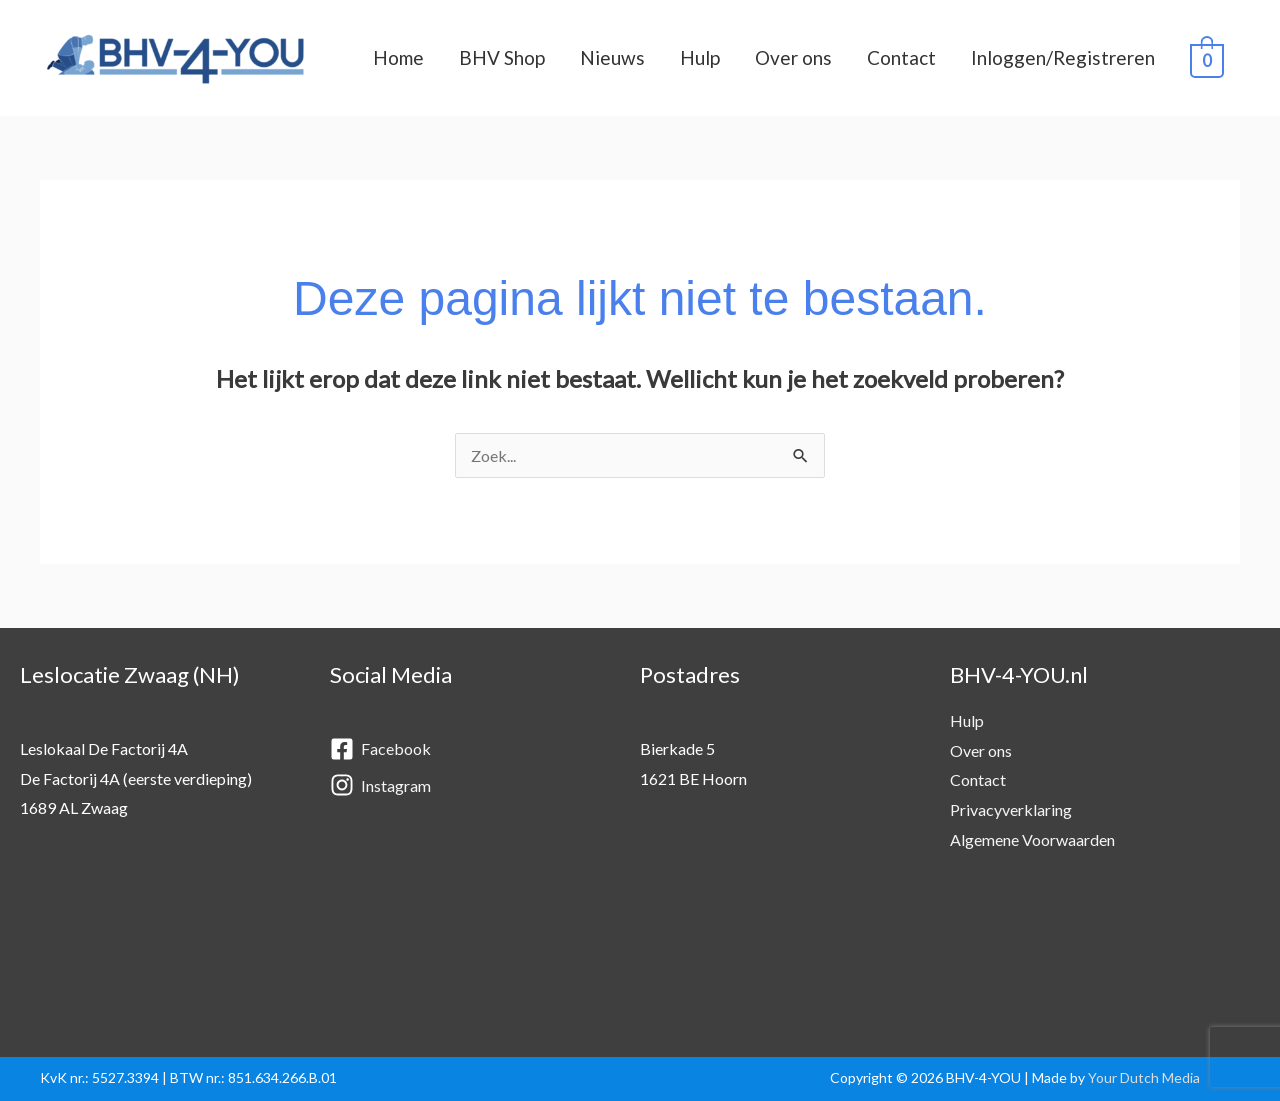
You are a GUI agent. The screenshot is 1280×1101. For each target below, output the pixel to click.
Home (398, 57)
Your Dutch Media (1144, 1077)
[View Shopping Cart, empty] (1207, 58)
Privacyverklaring (1011, 809)
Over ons (793, 57)
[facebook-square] (465, 750)
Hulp (700, 57)
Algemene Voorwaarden (1032, 839)
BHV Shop (502, 57)
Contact (901, 57)
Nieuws (612, 57)
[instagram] (465, 786)
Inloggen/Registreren (1063, 57)
